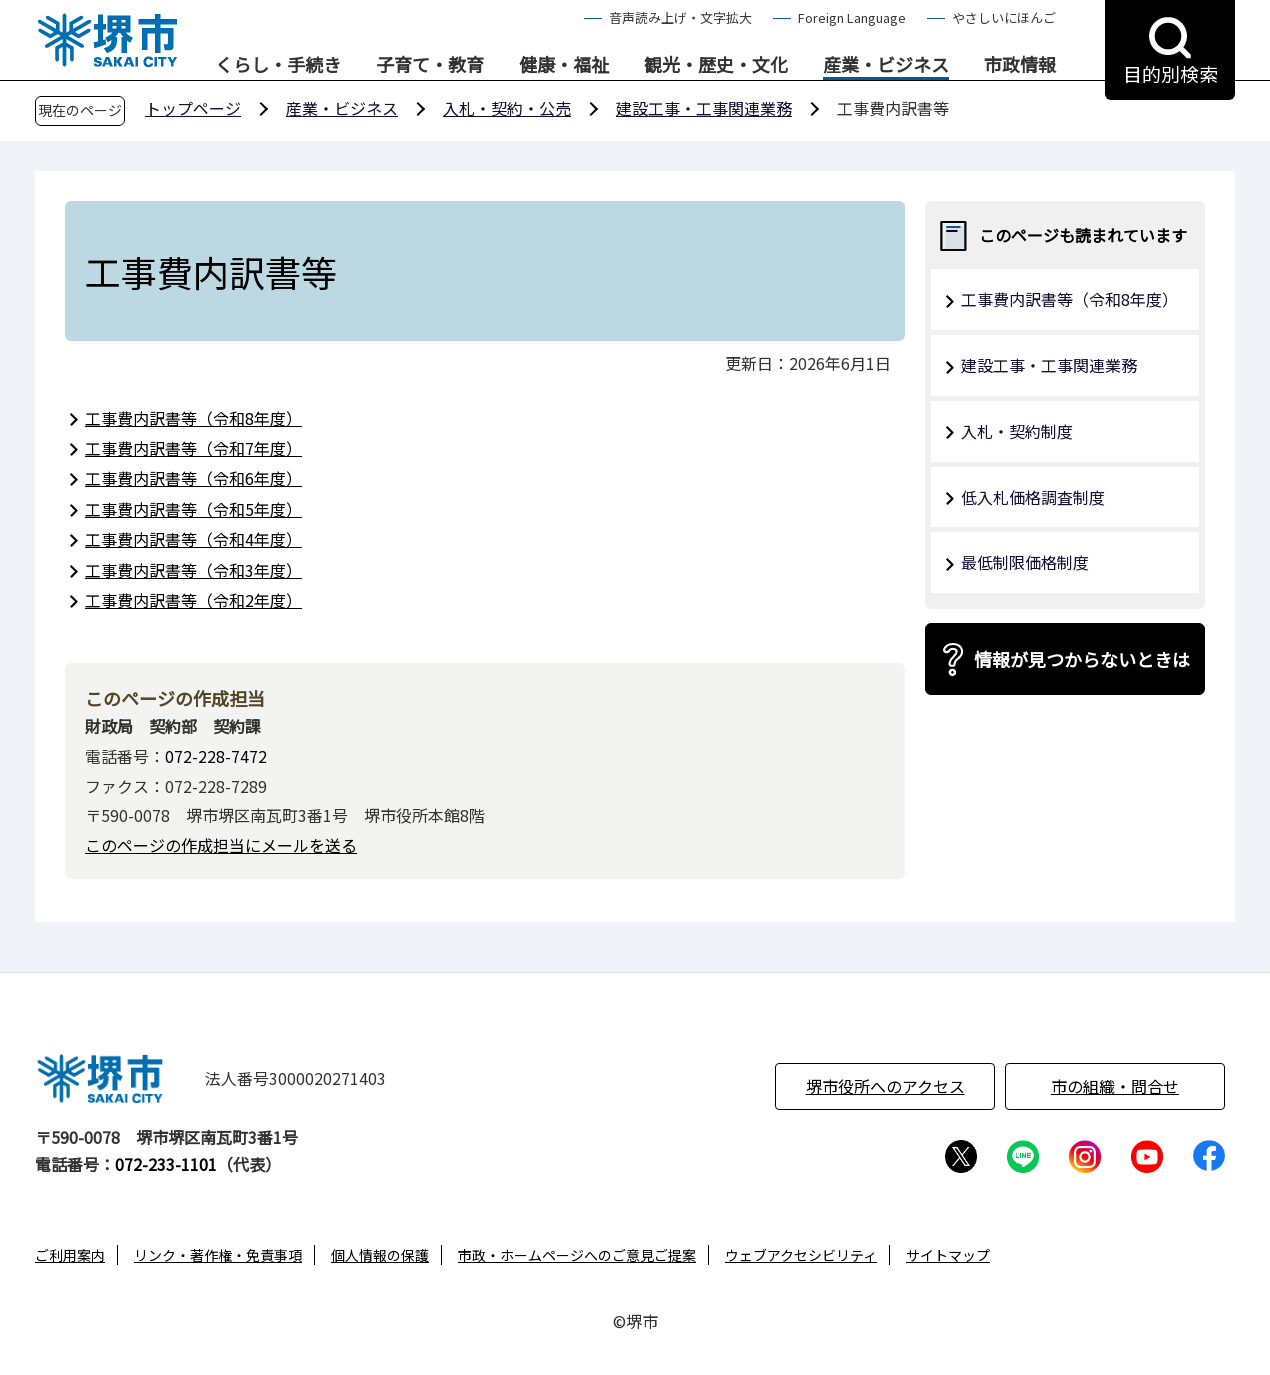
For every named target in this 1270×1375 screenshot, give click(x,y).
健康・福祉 (564, 65)
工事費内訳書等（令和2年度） (193, 600)
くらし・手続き (278, 65)
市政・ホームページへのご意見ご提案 (577, 1255)
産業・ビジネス (886, 65)
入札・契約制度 (1017, 431)
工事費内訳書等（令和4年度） (193, 539)
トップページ (193, 108)
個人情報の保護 (380, 1255)
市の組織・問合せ (1115, 1086)
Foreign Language (852, 17)
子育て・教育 (430, 65)
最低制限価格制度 (1025, 562)
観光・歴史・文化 (716, 65)
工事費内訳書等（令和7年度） (193, 448)
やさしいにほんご (1004, 17)
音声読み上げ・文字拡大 (680, 17)
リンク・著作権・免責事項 (218, 1255)
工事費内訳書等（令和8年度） (193, 418)
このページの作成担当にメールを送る (221, 845)
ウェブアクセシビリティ (801, 1255)
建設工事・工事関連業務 (704, 108)
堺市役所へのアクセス (885, 1086)
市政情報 (1020, 65)
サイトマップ (948, 1255)
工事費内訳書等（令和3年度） (193, 570)
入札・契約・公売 (507, 108)
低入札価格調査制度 (1033, 497)
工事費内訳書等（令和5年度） (193, 509)
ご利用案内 (70, 1255)
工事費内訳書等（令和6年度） (193, 478)
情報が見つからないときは (1082, 659)
